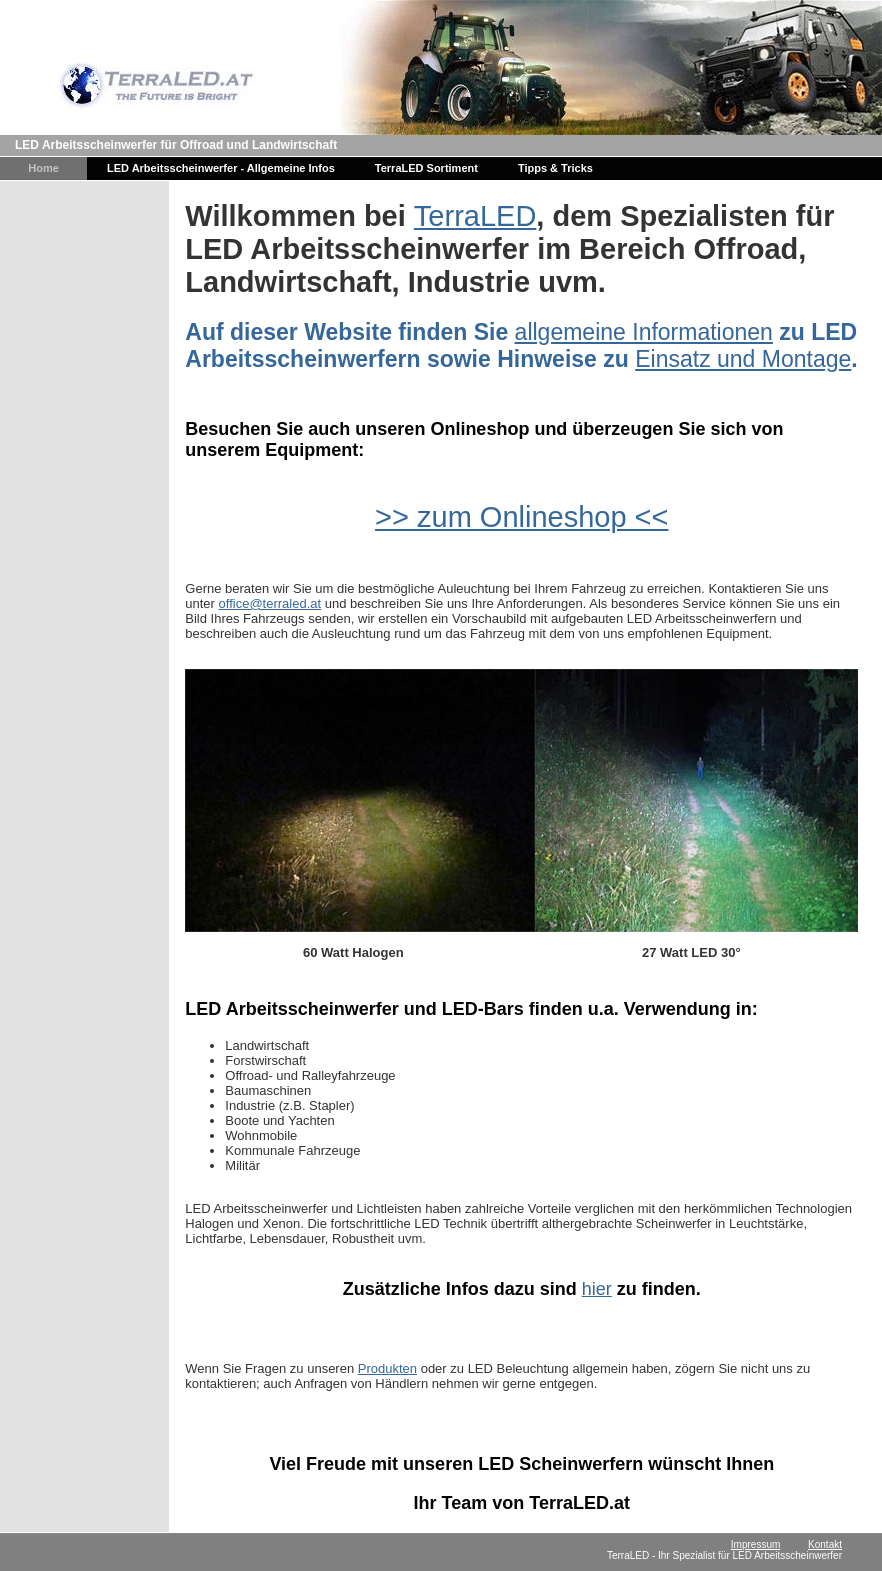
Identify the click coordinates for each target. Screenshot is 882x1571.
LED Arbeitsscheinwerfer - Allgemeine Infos (221, 168)
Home (43, 168)
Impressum (755, 1544)
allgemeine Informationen (644, 332)
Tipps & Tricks (555, 168)
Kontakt (825, 1544)
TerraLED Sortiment (426, 168)
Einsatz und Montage (743, 359)
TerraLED (475, 216)
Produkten (387, 1368)
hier (597, 1289)
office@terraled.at (270, 603)
